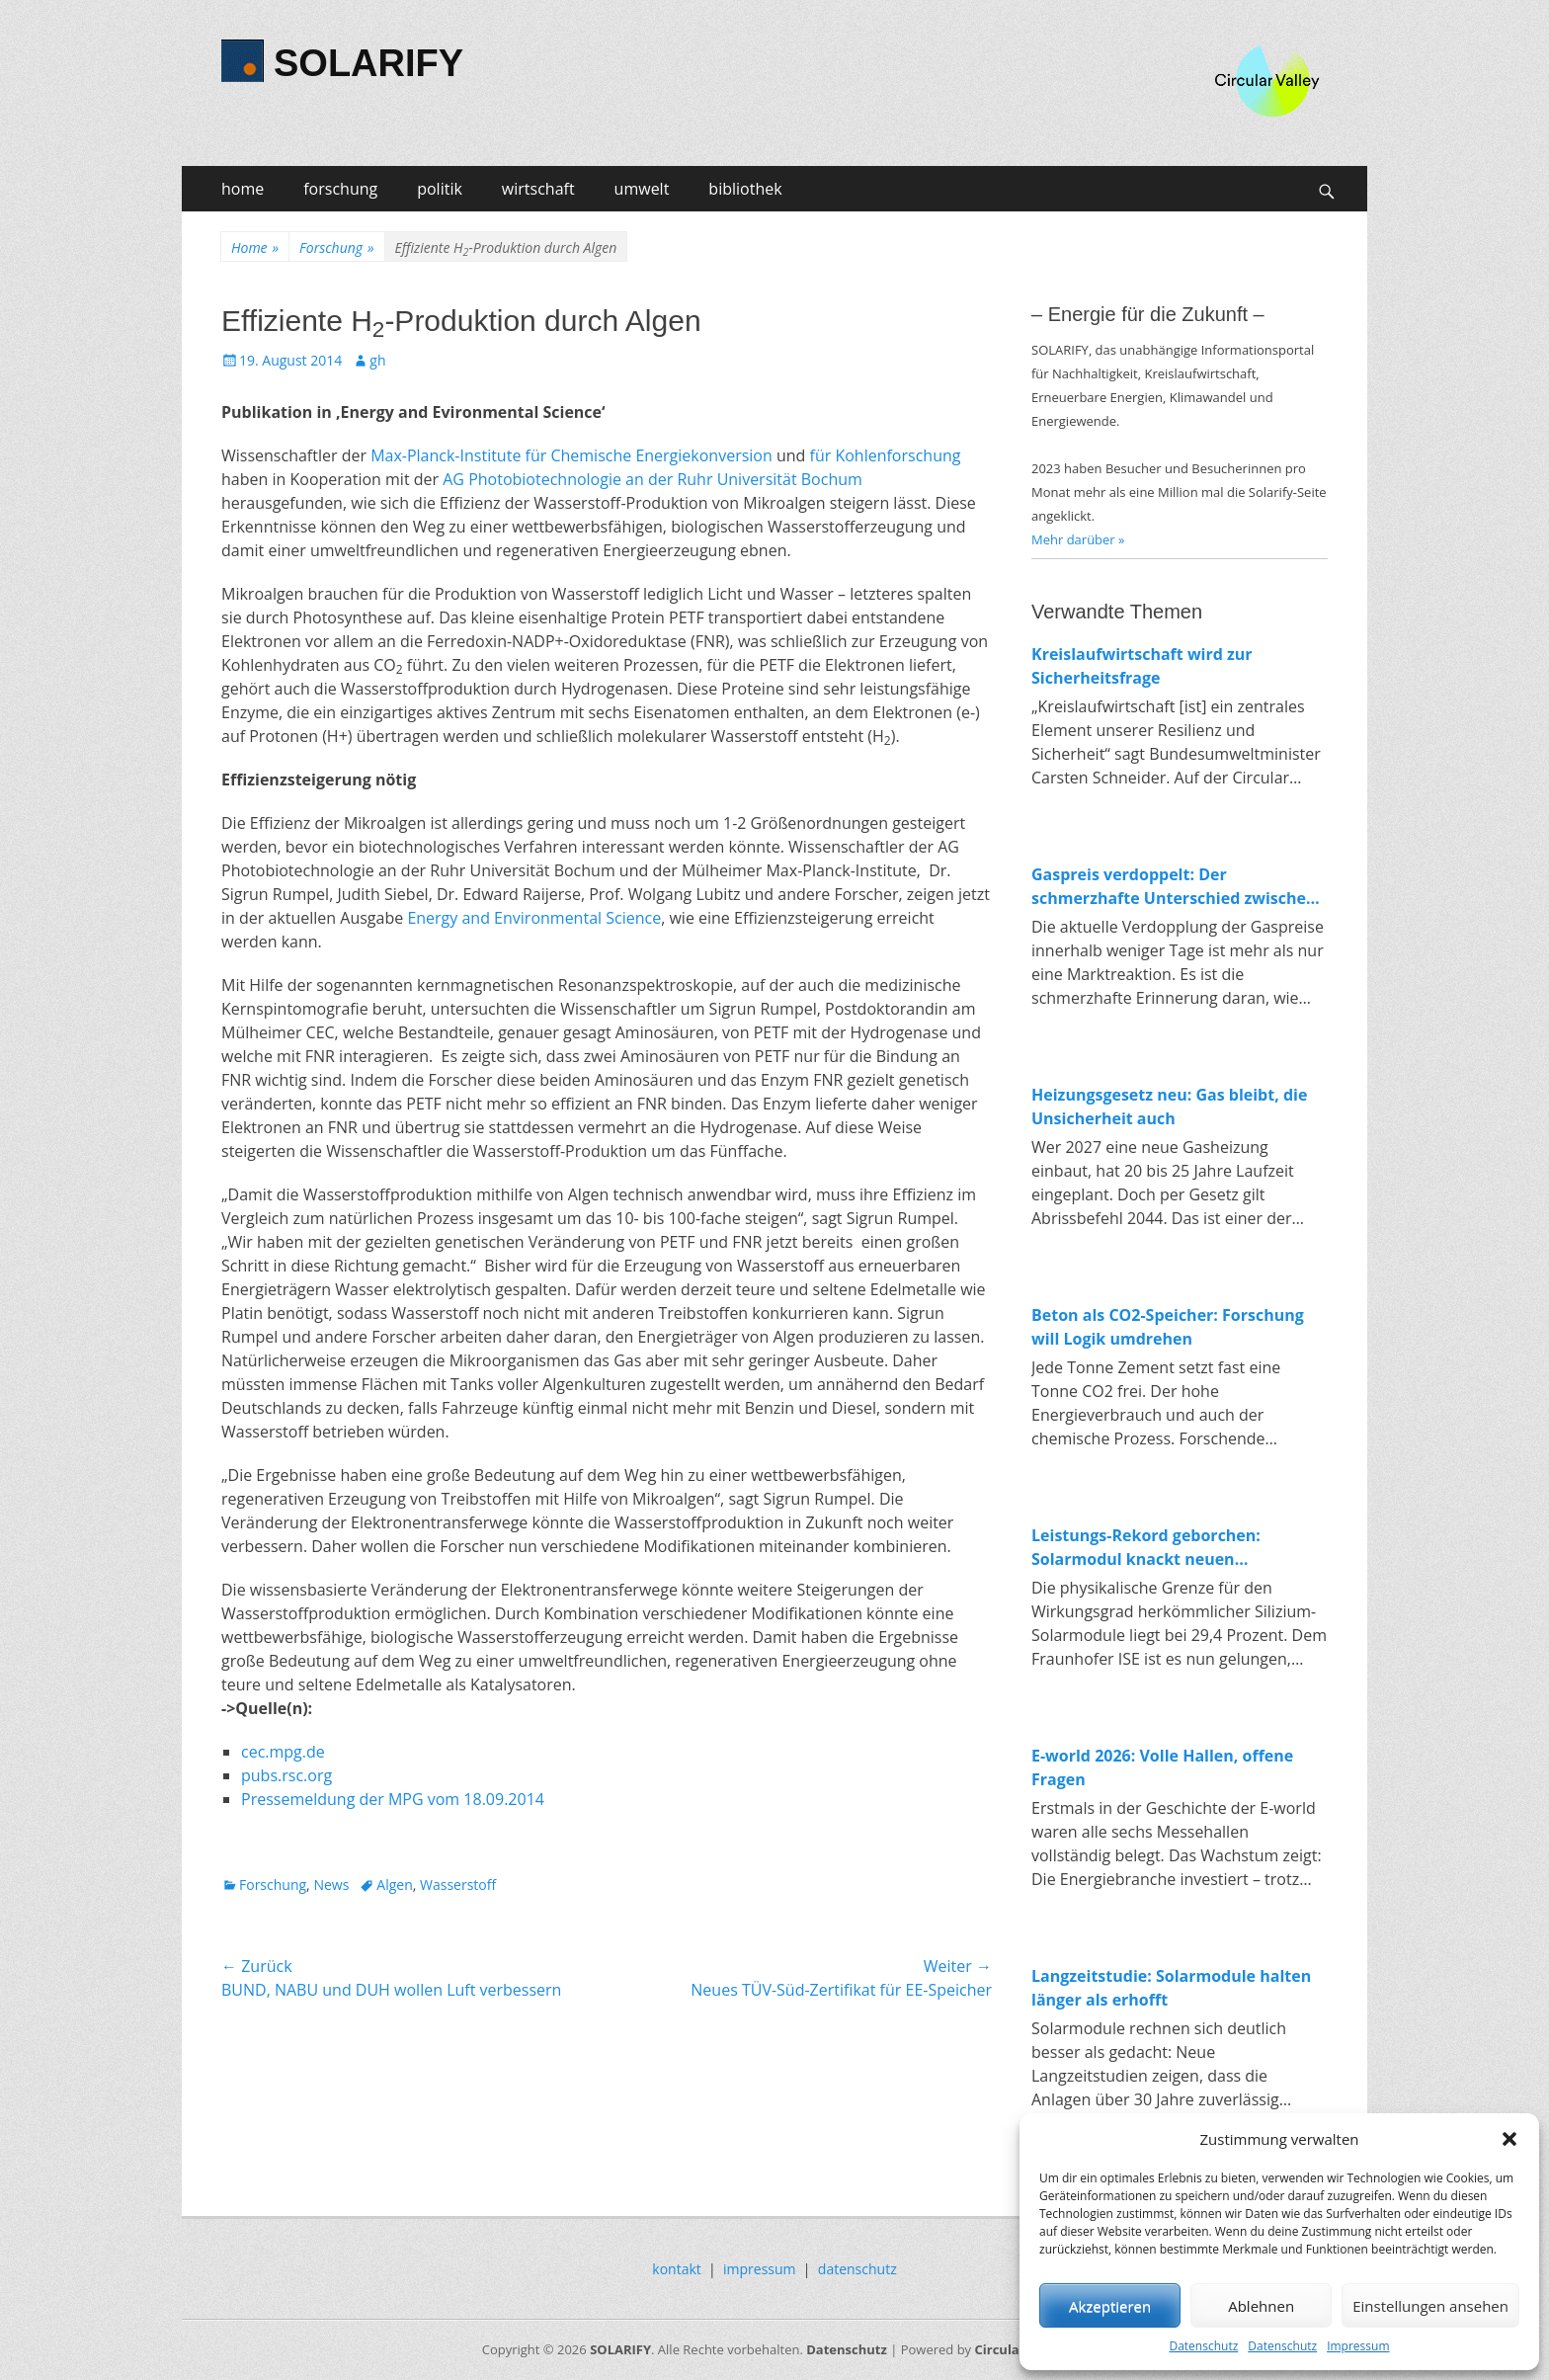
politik (439, 189)
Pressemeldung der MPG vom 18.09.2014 (392, 1799)
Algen (394, 1884)
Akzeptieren (1110, 2306)
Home (255, 247)
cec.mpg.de (283, 1752)
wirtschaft (538, 189)
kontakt (676, 2268)
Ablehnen (1261, 2306)
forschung (340, 189)
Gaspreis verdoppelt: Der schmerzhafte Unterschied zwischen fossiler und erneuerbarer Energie (1174, 886)
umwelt (642, 189)
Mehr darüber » (1078, 539)
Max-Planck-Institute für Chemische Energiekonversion (571, 455)
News (331, 1884)
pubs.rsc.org (286, 1775)
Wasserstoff (458, 1884)
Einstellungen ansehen (1430, 2306)
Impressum (1358, 2346)
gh (377, 360)
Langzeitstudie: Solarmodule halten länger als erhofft (1171, 1988)
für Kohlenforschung (885, 455)
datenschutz (857, 2268)
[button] (1509, 2139)
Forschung (336, 247)
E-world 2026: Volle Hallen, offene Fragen (1162, 1767)
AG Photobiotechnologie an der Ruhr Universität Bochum (652, 479)
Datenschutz (1203, 2346)
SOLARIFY (368, 63)
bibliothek (744, 189)
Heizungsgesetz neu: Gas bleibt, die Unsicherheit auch (1169, 1106)
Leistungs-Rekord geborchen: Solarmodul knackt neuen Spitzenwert (1146, 1547)
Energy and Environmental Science (534, 918)
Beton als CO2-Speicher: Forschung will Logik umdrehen (1167, 1327)
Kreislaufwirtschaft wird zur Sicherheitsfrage (1142, 666)
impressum (759, 2268)
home (242, 189)
